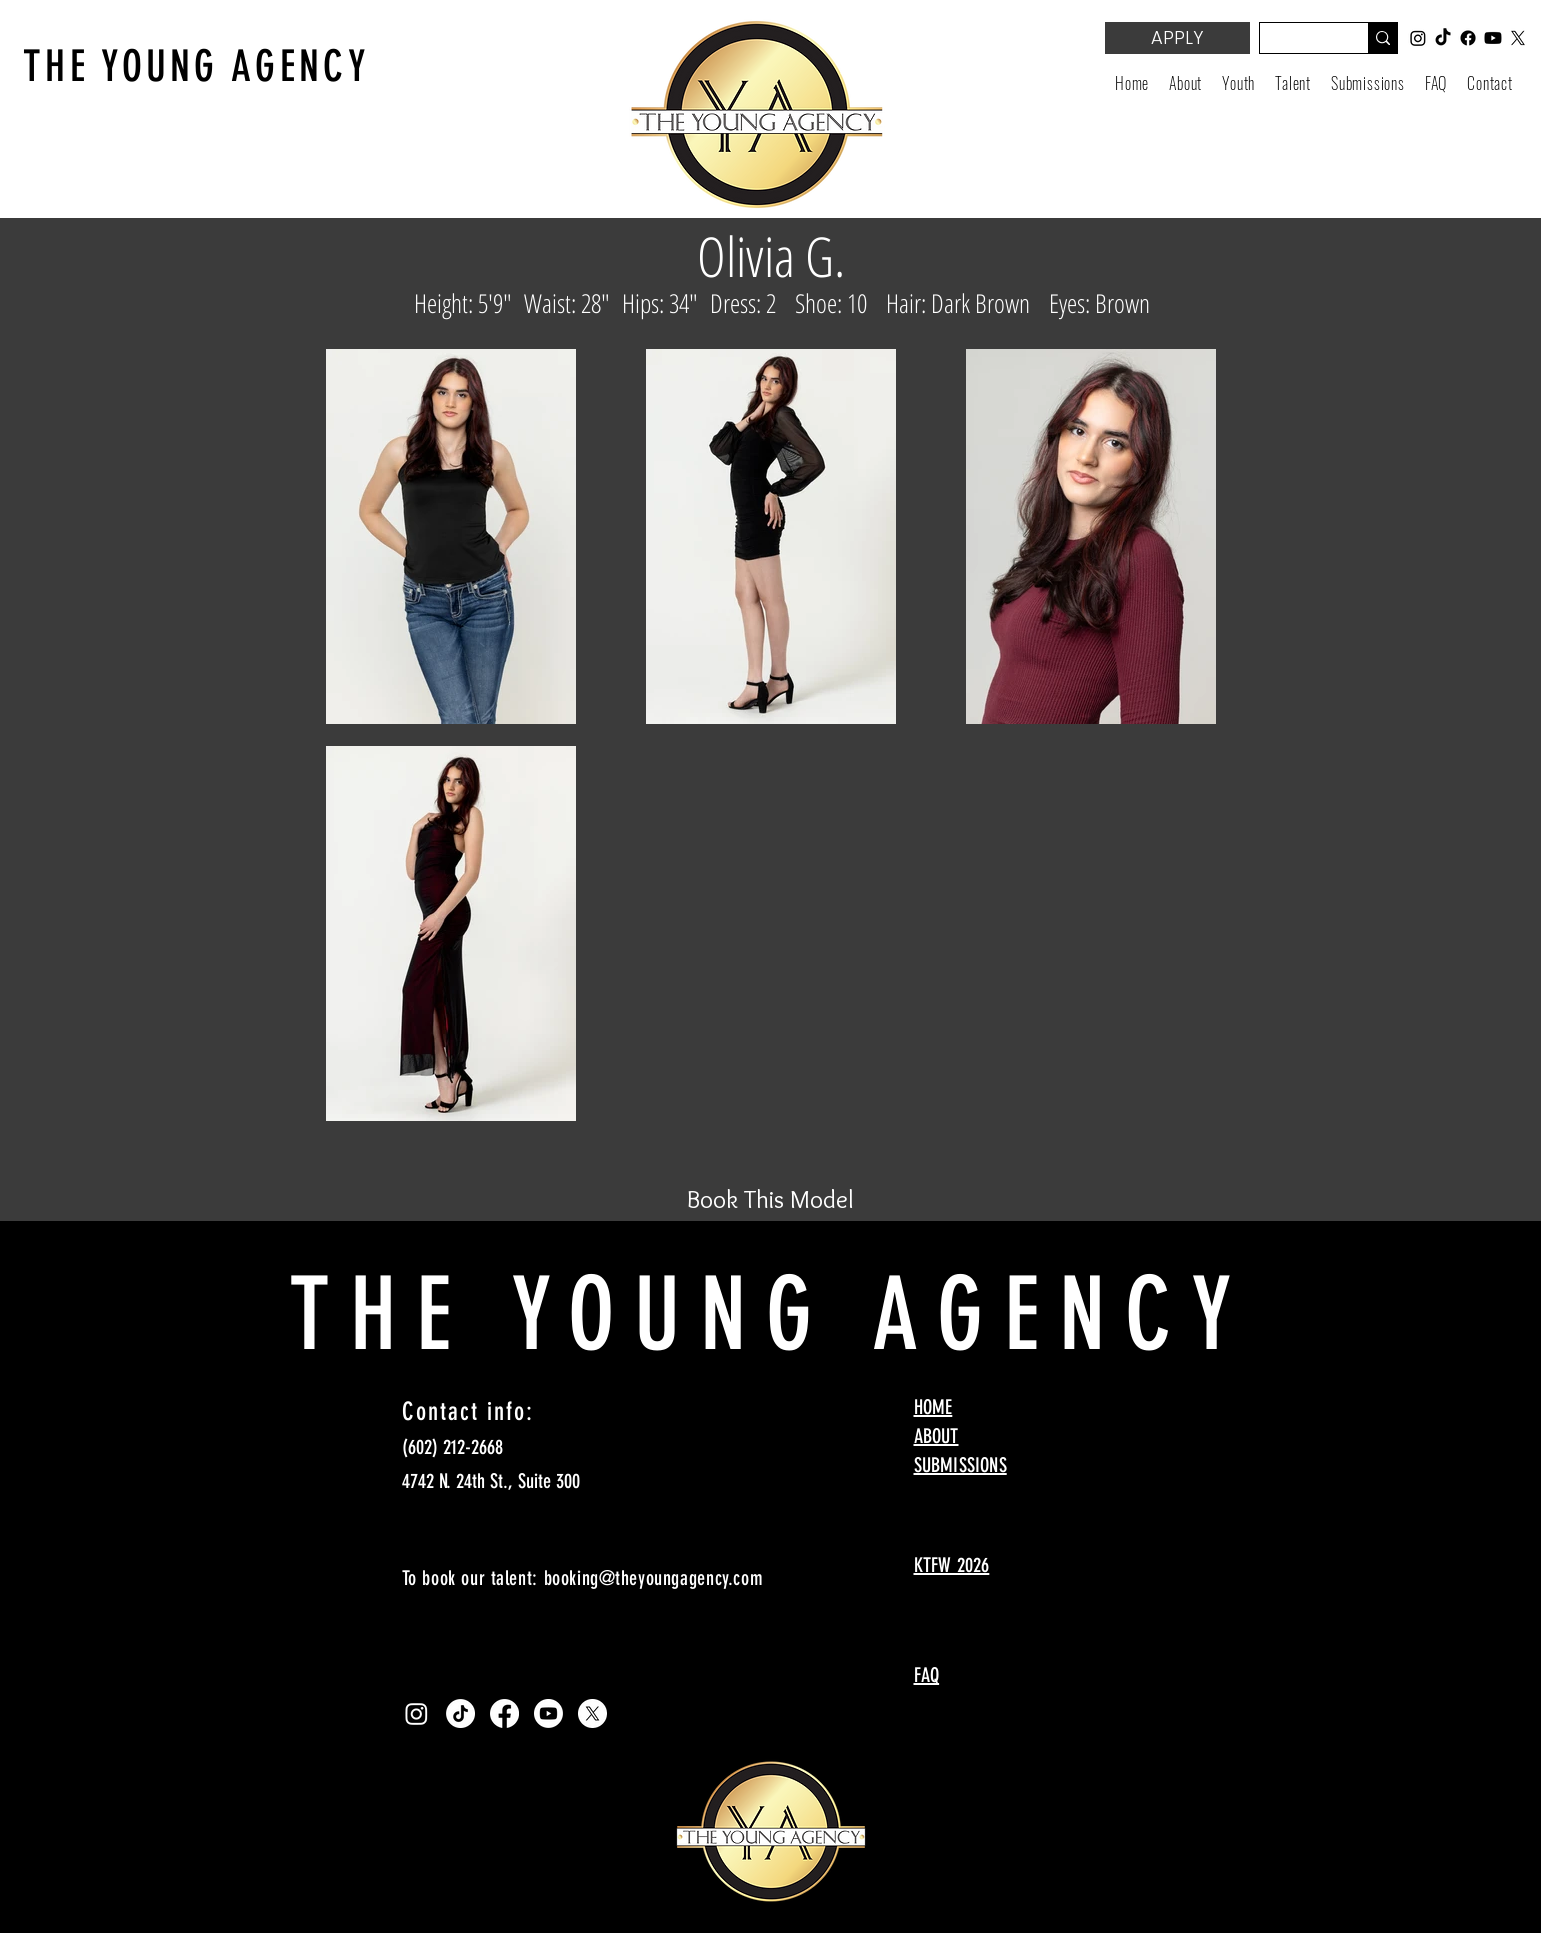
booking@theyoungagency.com (654, 1578)
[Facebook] (504, 1713)
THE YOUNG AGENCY (196, 66)
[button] (1238, 83)
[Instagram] (416, 1713)
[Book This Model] (771, 1199)
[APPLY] (1177, 38)
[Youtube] (548, 1713)
